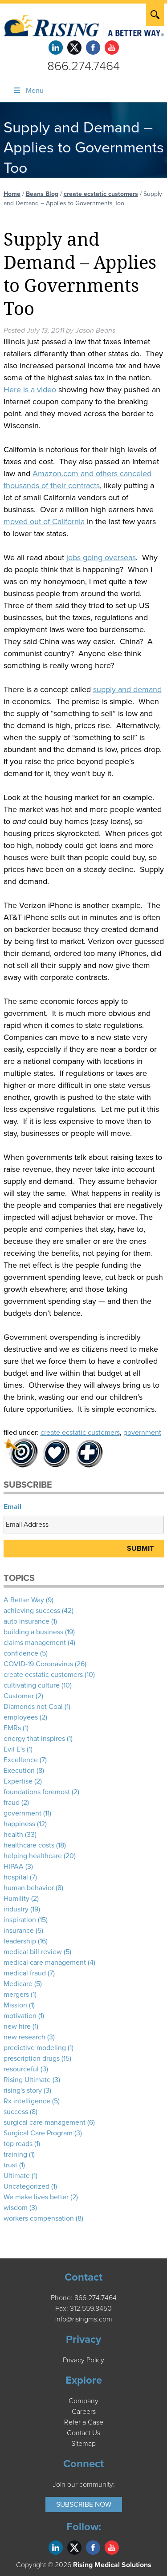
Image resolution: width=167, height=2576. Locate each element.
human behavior (29, 1887)
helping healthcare (33, 1855)
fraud (12, 1802)
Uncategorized (26, 2186)
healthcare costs (29, 1845)
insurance (19, 1930)
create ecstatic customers (101, 194)
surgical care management (45, 2122)
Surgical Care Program (38, 2133)
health (13, 1834)
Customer (19, 1696)
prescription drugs (32, 2058)
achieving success (32, 1610)
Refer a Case (83, 2422)
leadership (20, 1941)
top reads (18, 2143)
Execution (19, 1770)
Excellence (21, 1760)
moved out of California (44, 521)
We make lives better (36, 2197)
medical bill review (33, 1951)
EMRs (12, 1728)
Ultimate (17, 2175)
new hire (17, 2026)
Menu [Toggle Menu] (28, 90)
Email (12, 1506)
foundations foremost (37, 1792)
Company (83, 2401)
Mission (15, 2005)
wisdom (16, 2207)
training (15, 2154)
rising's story (23, 2090)
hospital (16, 1877)
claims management (35, 1642)
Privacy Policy (83, 2360)
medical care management (45, 1962)
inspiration (20, 1919)
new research (24, 2037)
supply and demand (127, 689)
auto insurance (26, 1621)
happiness (19, 1824)
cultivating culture (32, 1685)
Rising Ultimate (27, 2079)
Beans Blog (42, 194)
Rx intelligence (27, 2101)
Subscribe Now (83, 2504)
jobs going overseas (101, 557)
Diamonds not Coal (33, 1706)
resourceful (21, 2069)
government (142, 1432)
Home (12, 194)
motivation (20, 2015)
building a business (33, 1632)
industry (16, 1909)
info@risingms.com (83, 2319)
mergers (16, 1994)
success (16, 2111)
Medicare (18, 1983)
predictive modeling (35, 2047)
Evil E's (14, 1749)
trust (10, 2165)
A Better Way (24, 1600)
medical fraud (25, 1973)
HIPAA (14, 1866)
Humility (16, 1898)
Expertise (18, 1781)
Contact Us (83, 2433)
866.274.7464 (83, 66)
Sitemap (83, 2443)
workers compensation (39, 2218)
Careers (84, 2411)
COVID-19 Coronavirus (38, 1664)
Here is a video (30, 389)
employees (21, 1717)
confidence (21, 1653)
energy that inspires (34, 1738)
